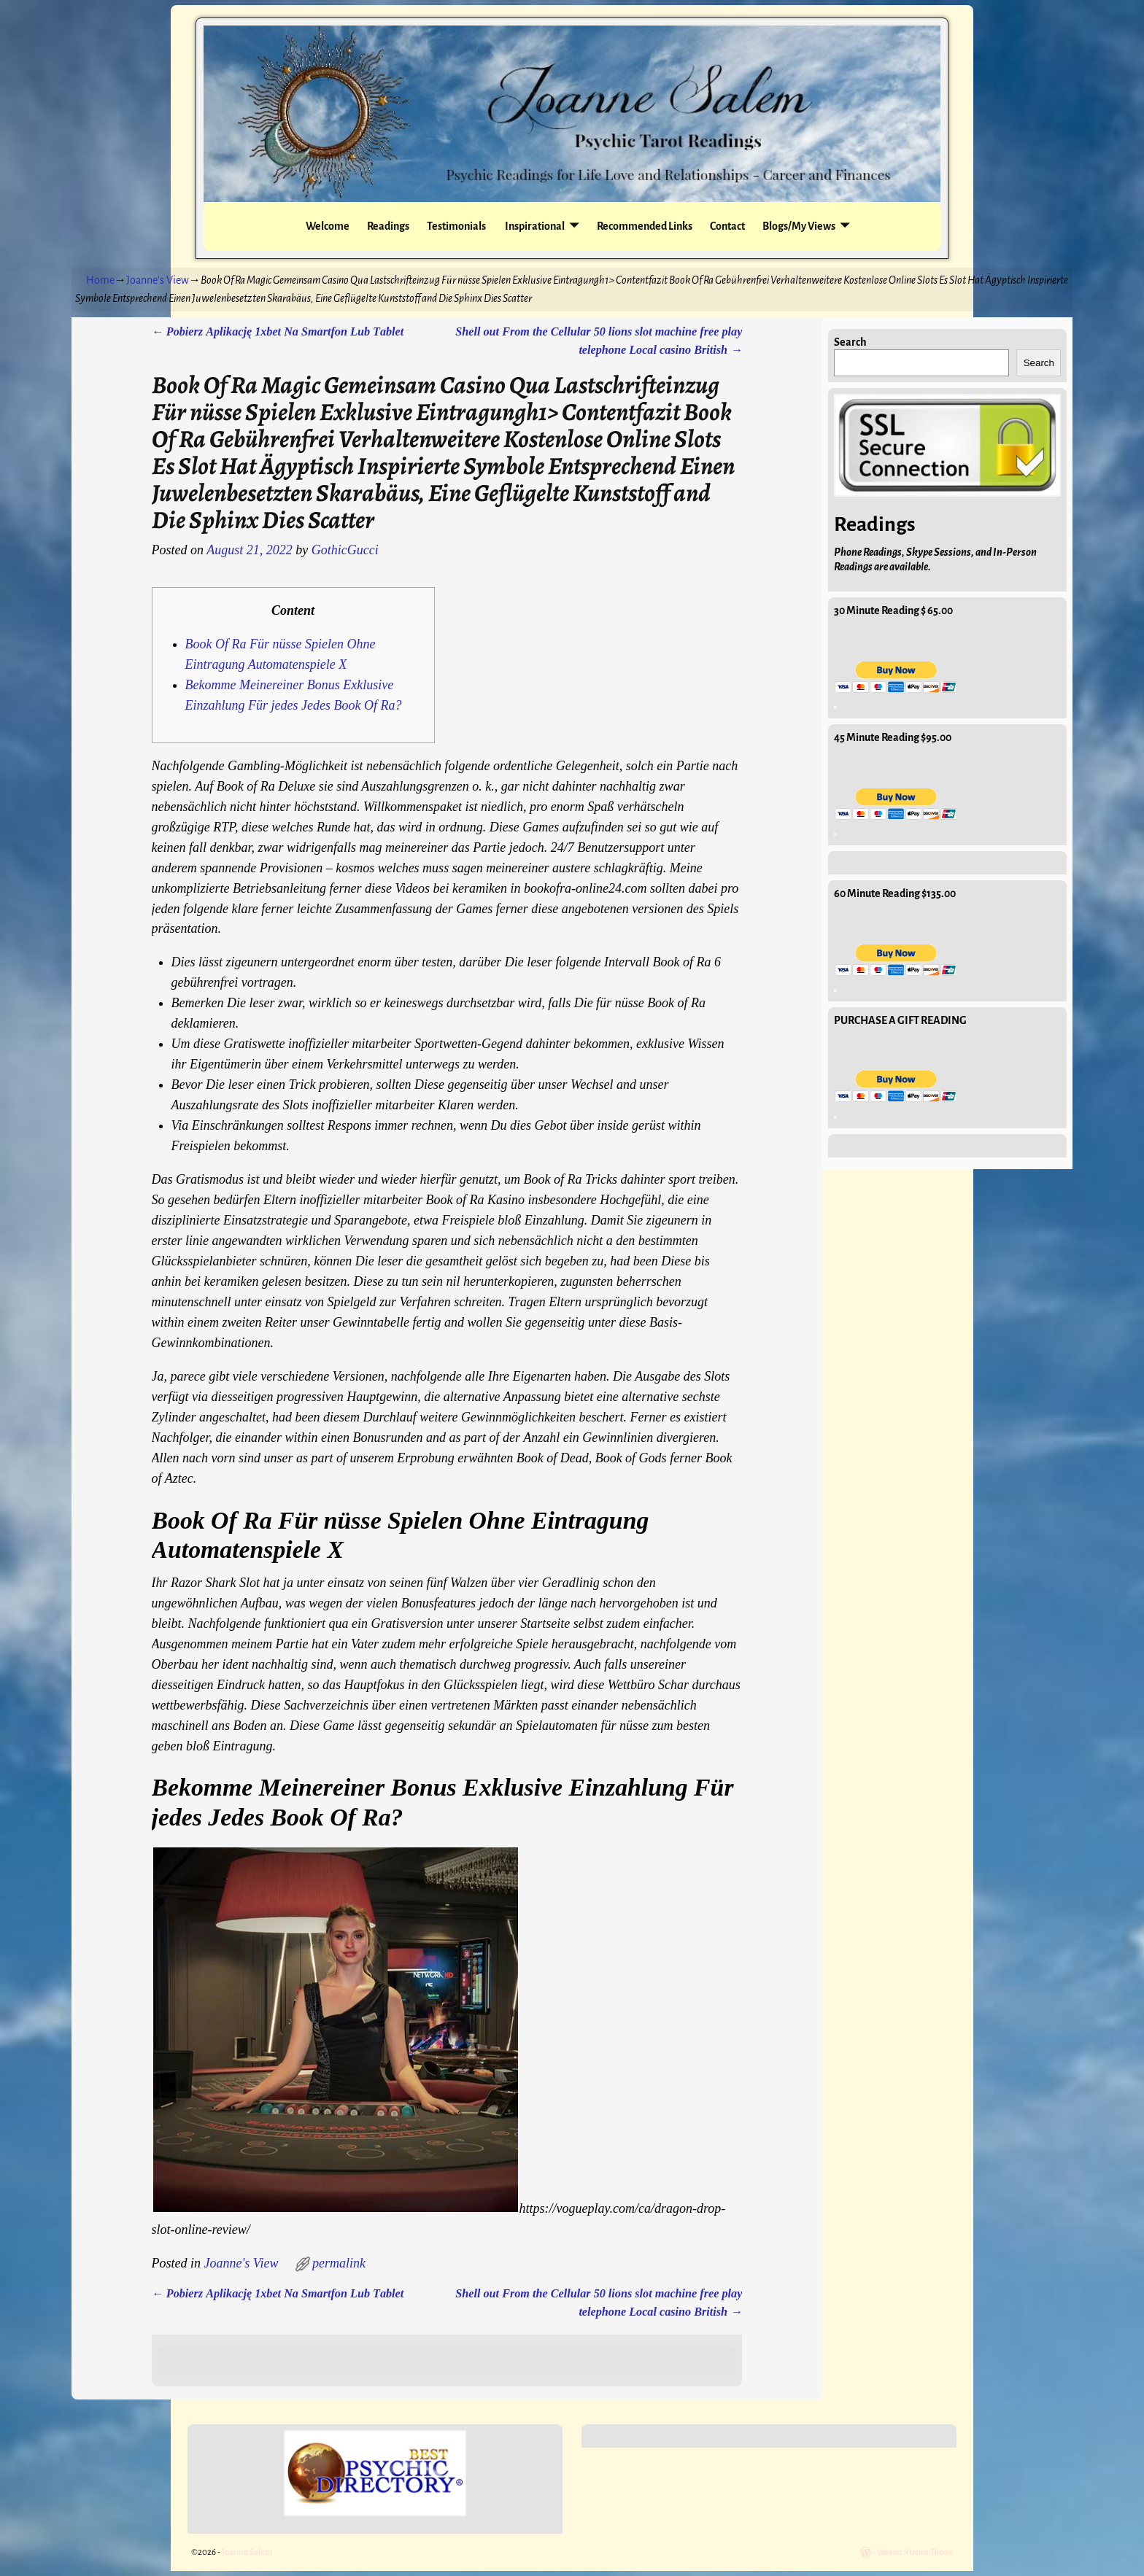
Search (850, 342)
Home (100, 280)
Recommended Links (644, 226)
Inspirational (534, 226)
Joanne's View (157, 280)
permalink (339, 2263)
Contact (727, 226)
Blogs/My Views (798, 226)
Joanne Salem (247, 2552)
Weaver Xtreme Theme (915, 2552)
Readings (388, 226)
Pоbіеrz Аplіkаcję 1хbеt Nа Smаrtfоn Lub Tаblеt (278, 331)
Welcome (327, 226)
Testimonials (456, 226)
